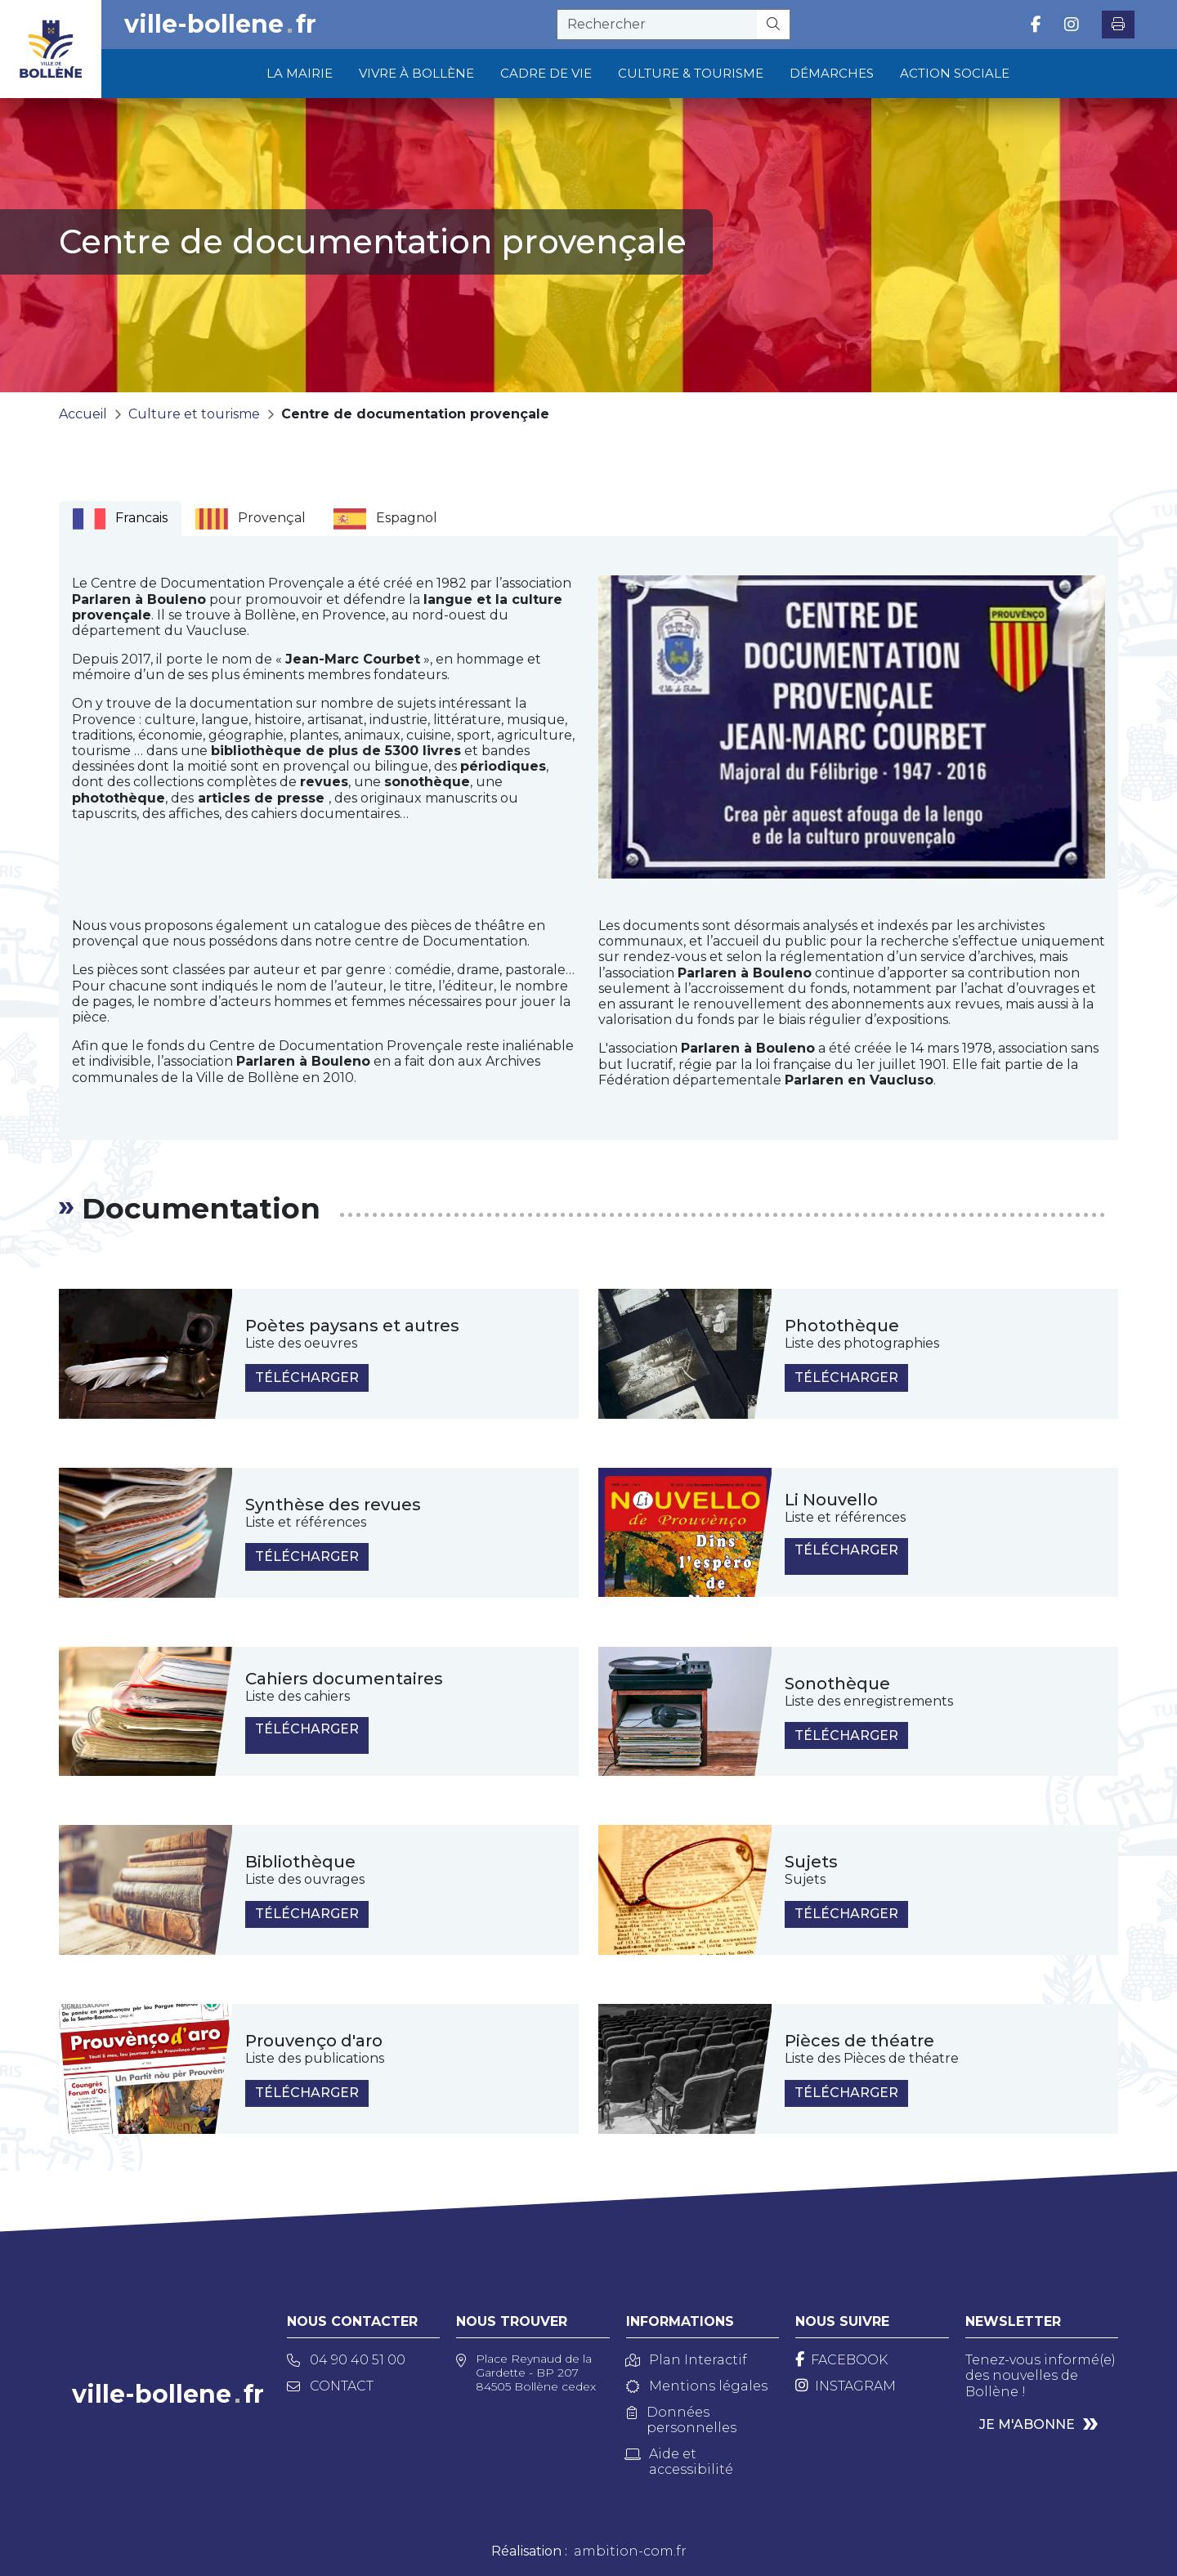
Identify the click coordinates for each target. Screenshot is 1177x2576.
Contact (330, 2386)
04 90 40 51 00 (346, 2360)
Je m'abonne (1027, 2424)
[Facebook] (841, 2360)
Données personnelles (681, 2419)
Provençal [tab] (250, 519)
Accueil (83, 414)
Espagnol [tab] (385, 519)
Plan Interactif (686, 2360)
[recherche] (657, 24)
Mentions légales (697, 2386)
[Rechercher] (773, 24)
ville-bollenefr (220, 24)
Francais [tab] (120, 519)
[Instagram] (845, 2386)
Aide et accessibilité (679, 2461)
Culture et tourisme (194, 414)
